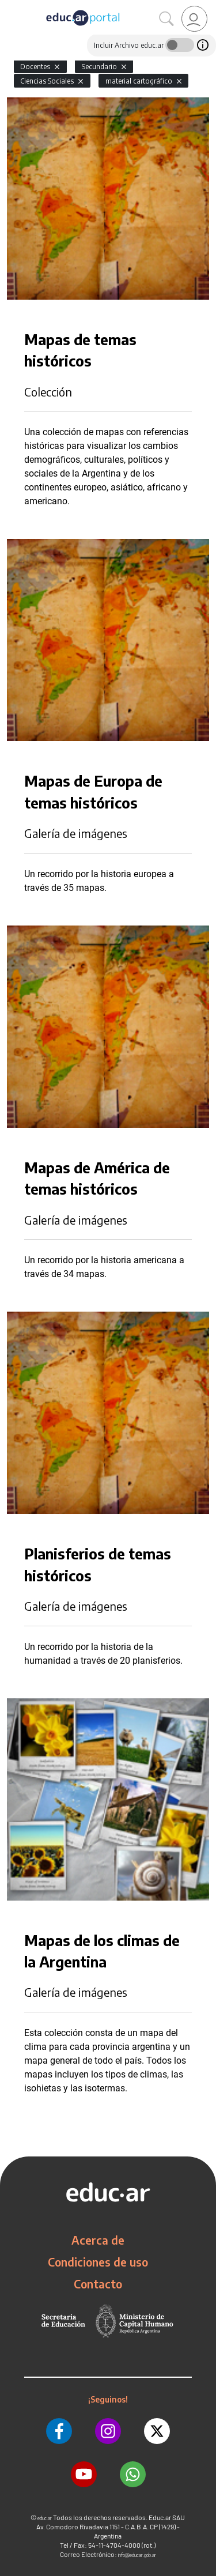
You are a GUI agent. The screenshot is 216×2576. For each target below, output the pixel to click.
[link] (194, 19)
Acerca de (97, 2240)
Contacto (98, 2284)
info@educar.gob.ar (137, 2555)
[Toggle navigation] (10, 6)
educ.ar (44, 2518)
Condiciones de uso (98, 2262)
